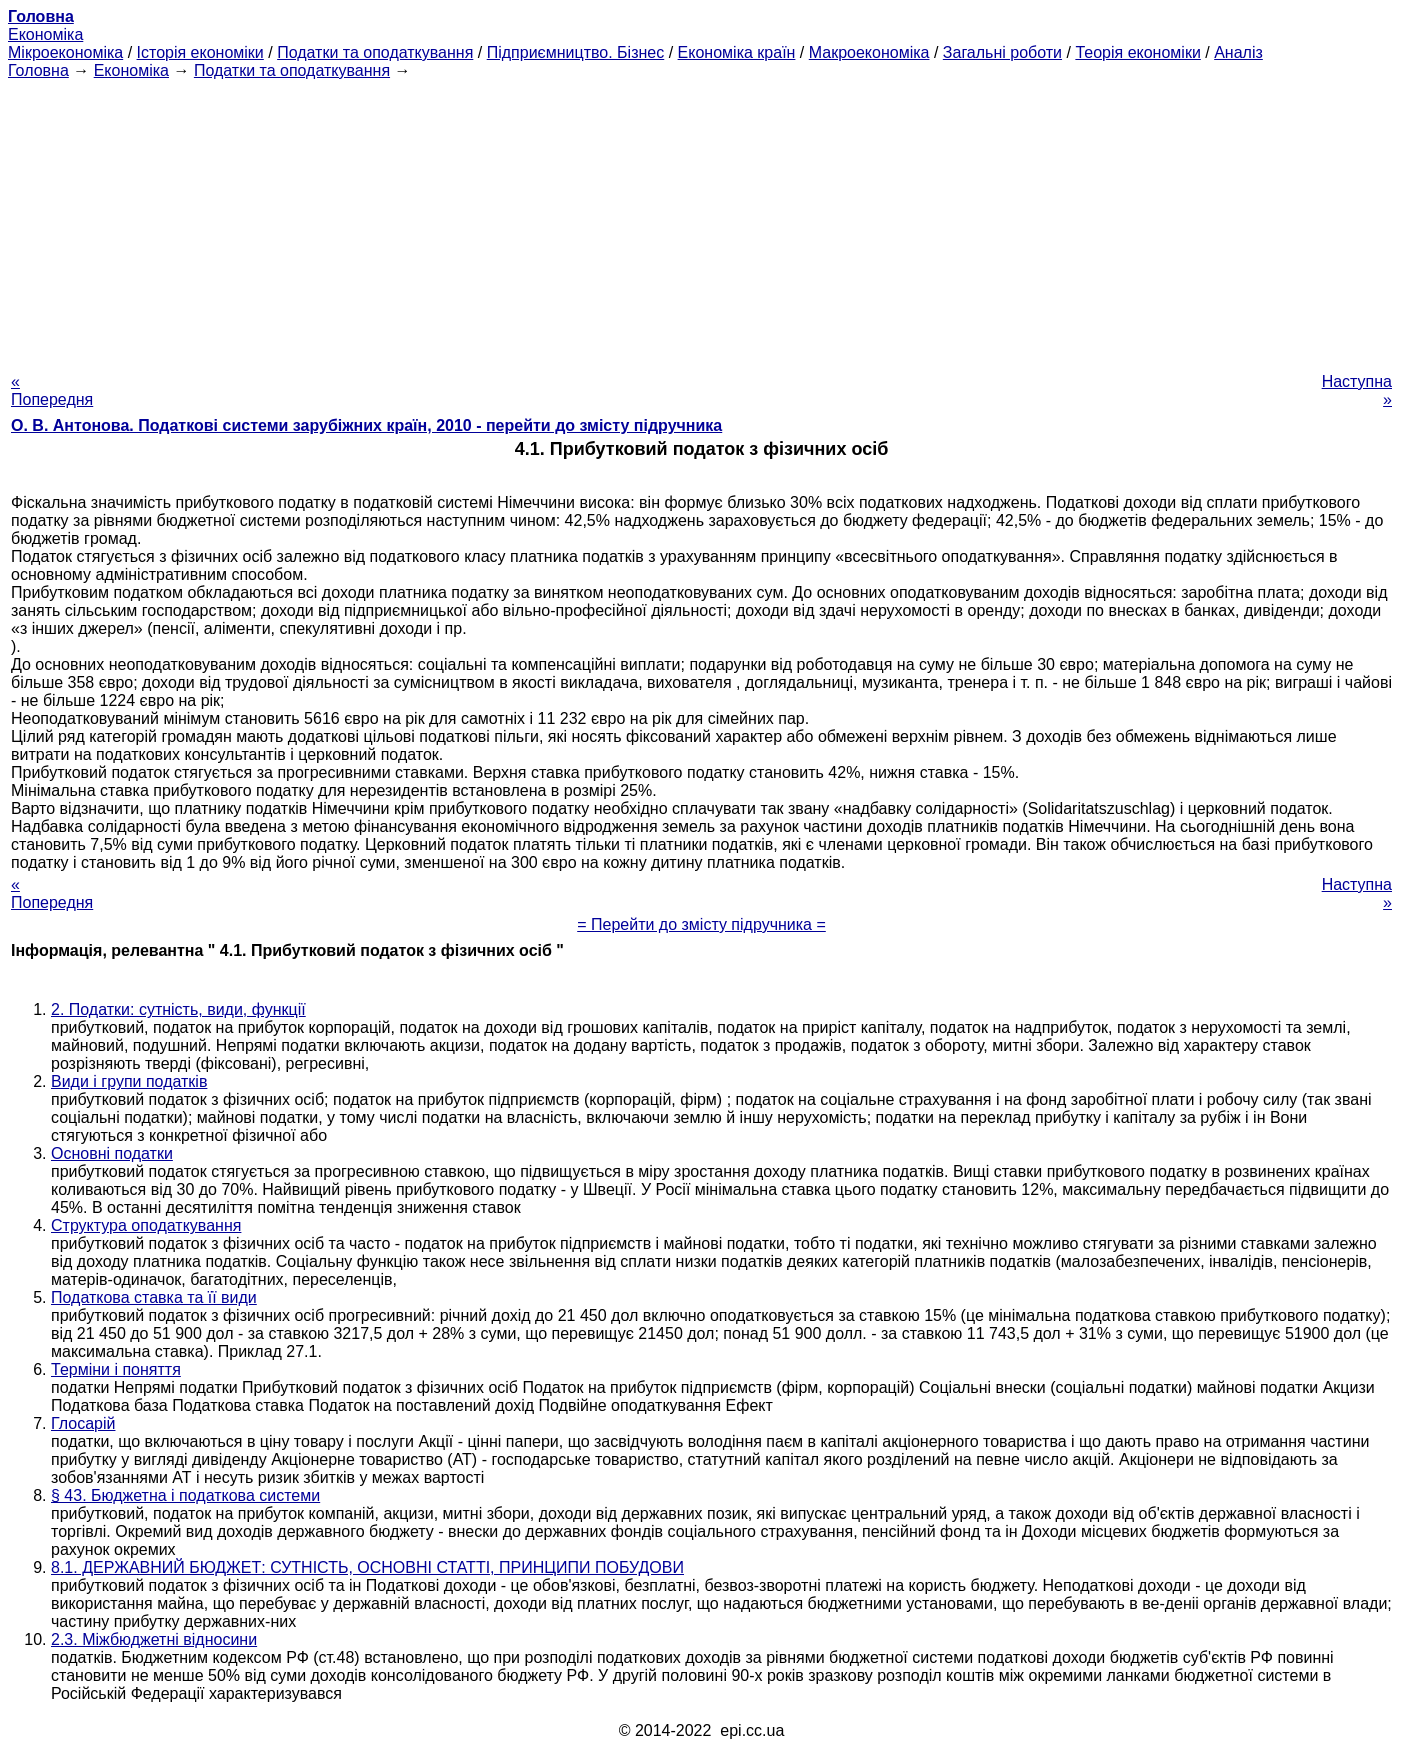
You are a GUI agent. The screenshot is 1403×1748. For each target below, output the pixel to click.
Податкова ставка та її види (154, 1297)
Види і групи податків (129, 1081)
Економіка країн (737, 52)
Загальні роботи (1002, 52)
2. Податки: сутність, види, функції (178, 1009)
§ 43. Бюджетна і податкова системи (185, 1495)
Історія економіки (200, 52)
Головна (38, 70)
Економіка (45, 34)
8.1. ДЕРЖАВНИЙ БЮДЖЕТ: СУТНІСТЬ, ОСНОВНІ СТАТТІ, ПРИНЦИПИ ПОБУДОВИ (367, 1567)
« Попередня (52, 390)
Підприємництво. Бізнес (576, 52)
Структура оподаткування (146, 1225)
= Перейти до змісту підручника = (701, 924)
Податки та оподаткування (375, 52)
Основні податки (112, 1153)
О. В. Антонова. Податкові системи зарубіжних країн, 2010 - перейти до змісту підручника (366, 425)
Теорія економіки (1137, 52)
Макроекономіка (869, 52)
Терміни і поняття (116, 1369)
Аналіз (1238, 52)
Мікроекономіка (65, 52)
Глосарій (83, 1423)
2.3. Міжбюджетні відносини (154, 1639)
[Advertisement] (702, 220)
